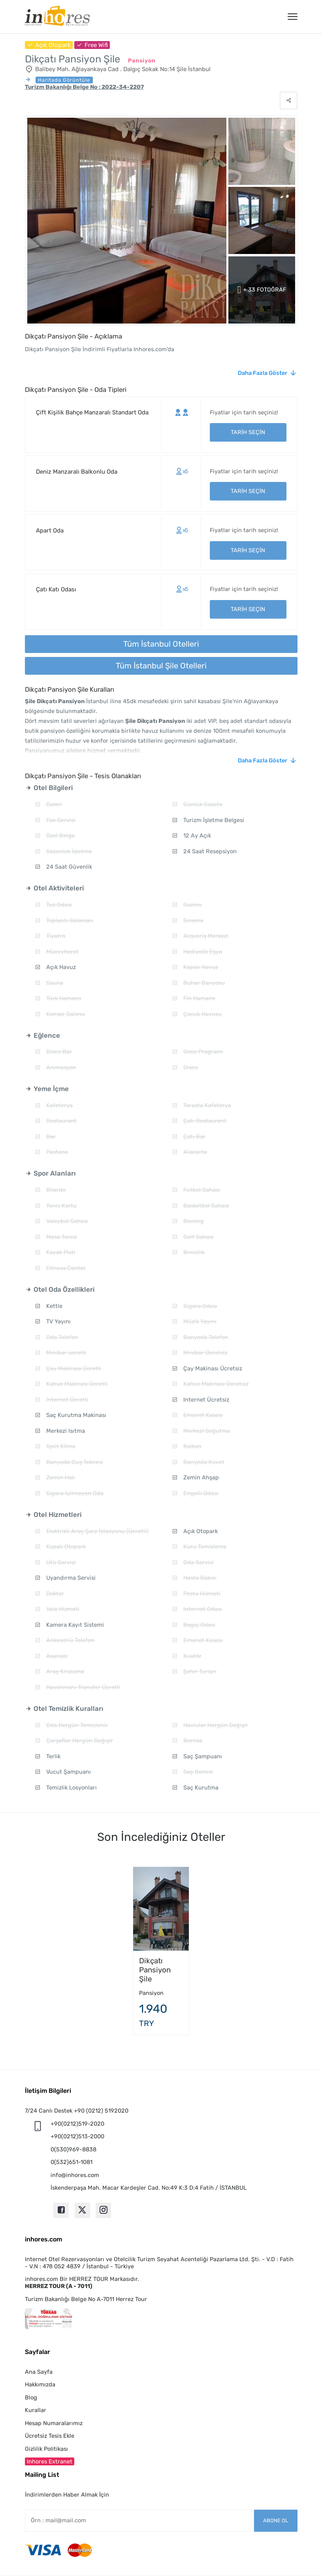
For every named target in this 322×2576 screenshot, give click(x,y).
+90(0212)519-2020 (77, 2123)
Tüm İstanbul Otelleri (161, 644)
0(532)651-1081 (71, 2162)
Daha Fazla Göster (262, 372)
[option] (161, 1951)
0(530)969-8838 (73, 2149)
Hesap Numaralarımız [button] (54, 2423)
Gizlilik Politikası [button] (46, 2448)
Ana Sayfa (39, 2371)
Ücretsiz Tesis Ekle (49, 2435)
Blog (31, 2397)
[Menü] (293, 16)
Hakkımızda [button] (40, 2384)
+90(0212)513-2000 (77, 2136)
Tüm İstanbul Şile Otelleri (161, 665)
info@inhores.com (75, 2175)
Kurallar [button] (35, 2410)
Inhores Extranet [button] (49, 2461)
